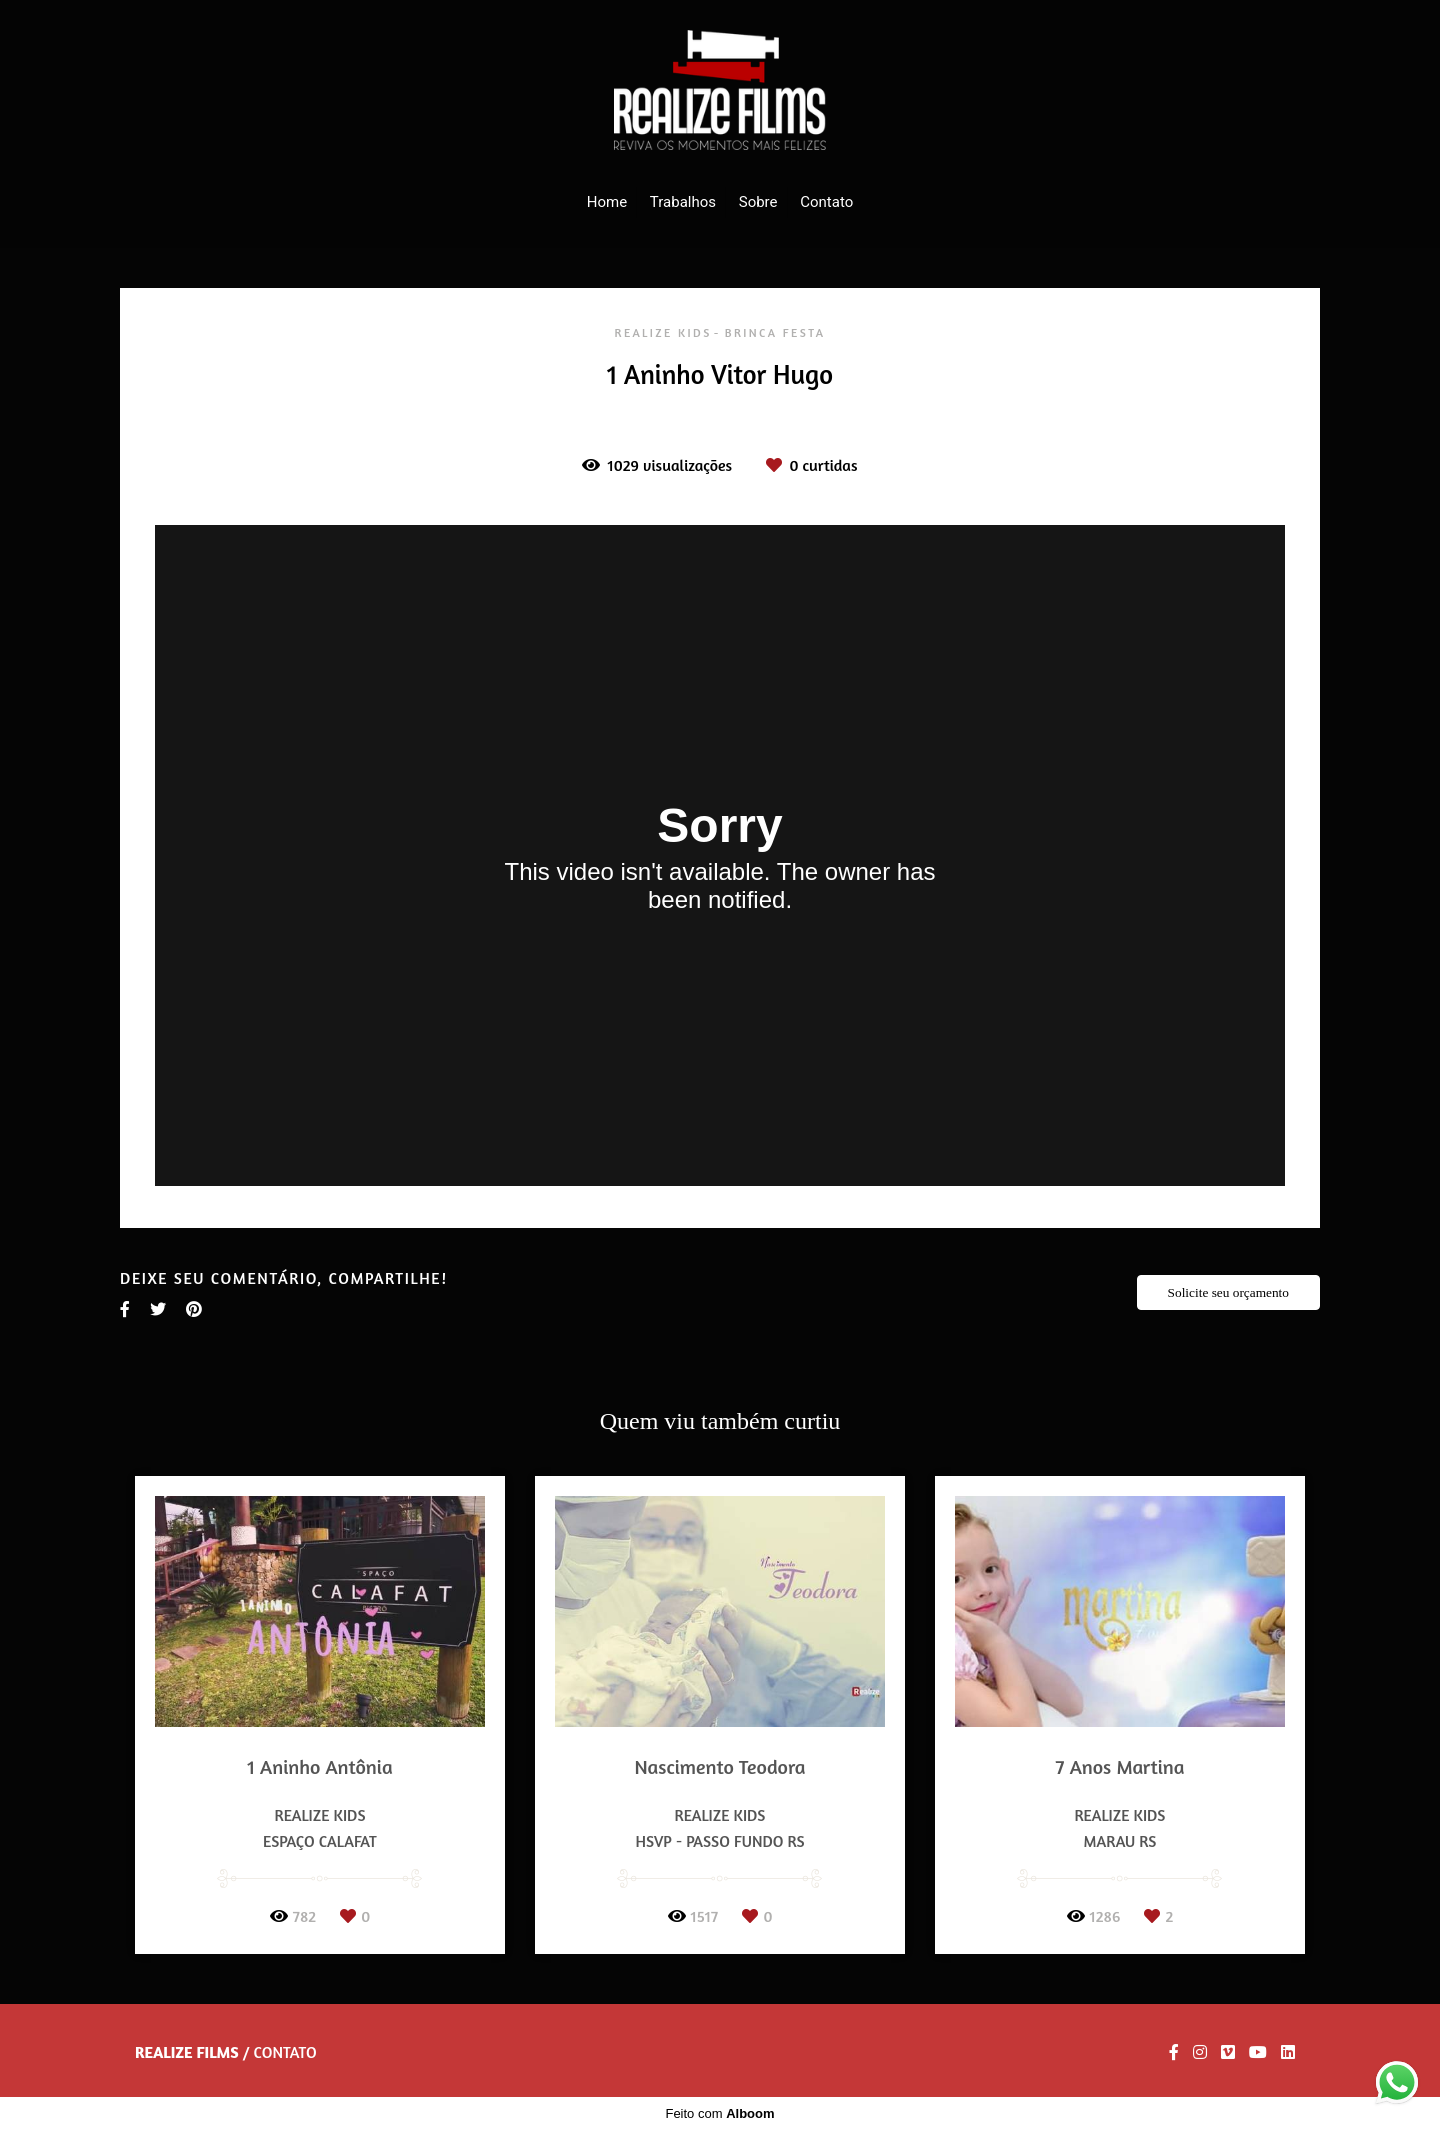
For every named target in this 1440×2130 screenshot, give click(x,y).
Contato (826, 202)
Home (607, 202)
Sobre (758, 202)
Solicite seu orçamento (1228, 1292)
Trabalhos (683, 202)
